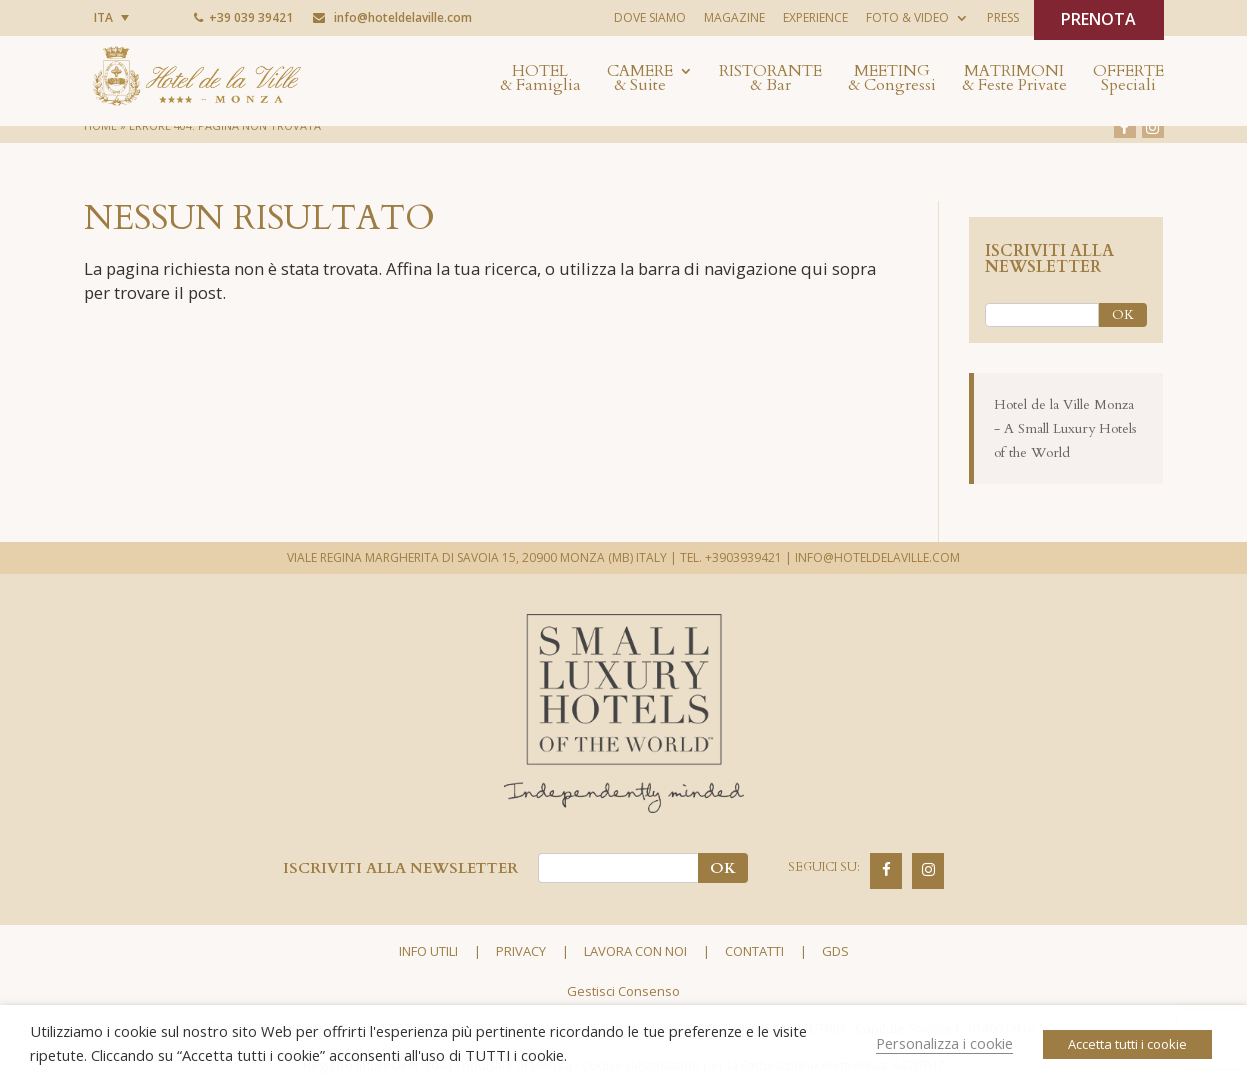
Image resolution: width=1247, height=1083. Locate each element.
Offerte (1128, 80)
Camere (640, 80)
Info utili (428, 951)
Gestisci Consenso (623, 991)
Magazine (734, 17)
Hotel (540, 80)
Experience (815, 17)
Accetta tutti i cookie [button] (1127, 1044)
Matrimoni (1014, 80)
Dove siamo (650, 17)
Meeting (892, 80)
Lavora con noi (635, 951)
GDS (835, 951)
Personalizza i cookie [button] (944, 1043)
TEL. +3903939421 (731, 557)
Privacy (521, 951)
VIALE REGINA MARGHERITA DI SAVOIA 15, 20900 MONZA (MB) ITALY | (482, 557)
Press (1003, 17)
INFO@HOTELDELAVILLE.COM (877, 557)
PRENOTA (1098, 19)
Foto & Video (907, 17)
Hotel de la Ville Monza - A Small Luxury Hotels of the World (1065, 428)
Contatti (754, 951)
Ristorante (770, 80)
